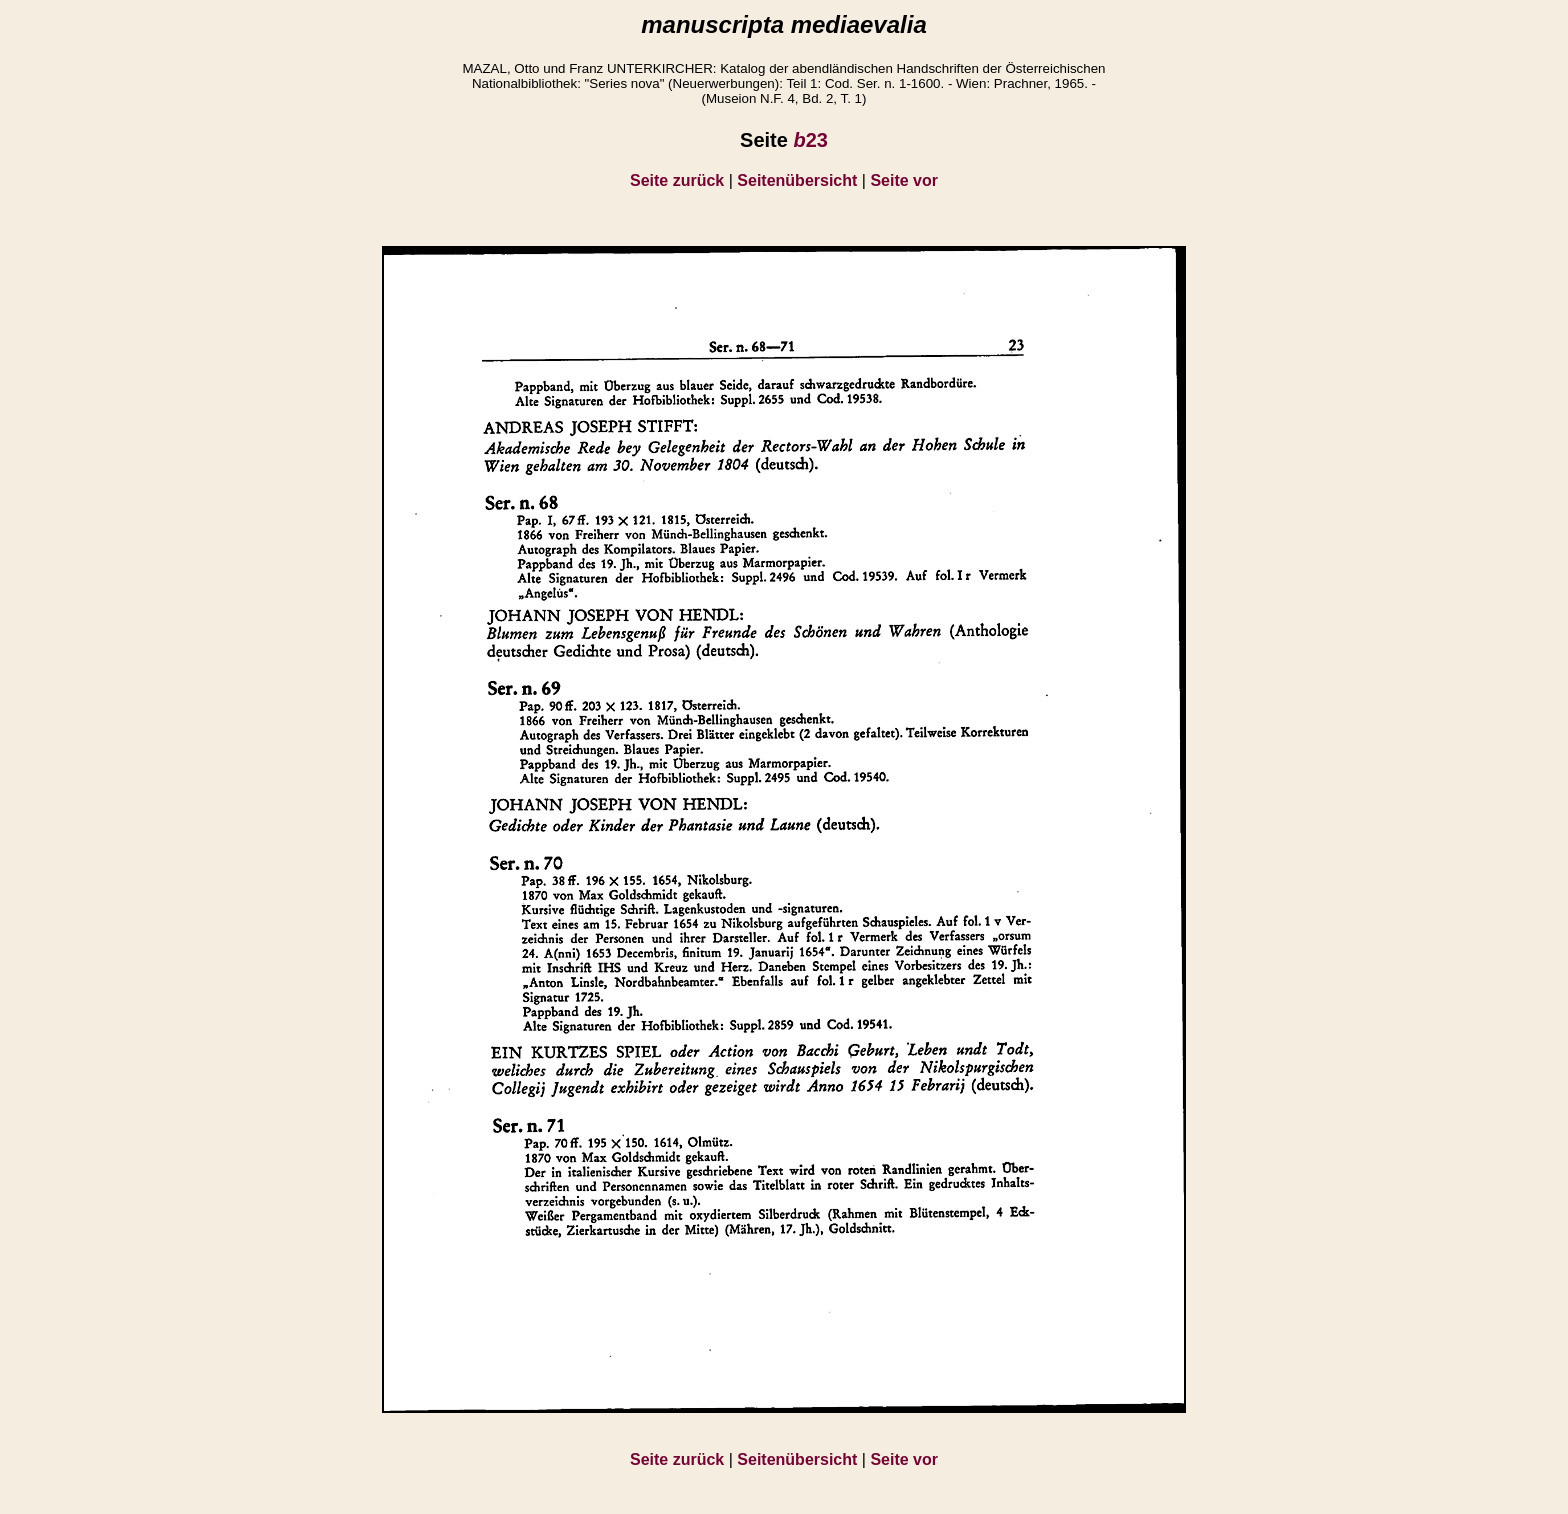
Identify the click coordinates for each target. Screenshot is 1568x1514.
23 (810, 140)
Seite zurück (677, 180)
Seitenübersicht (797, 180)
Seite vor (904, 180)
